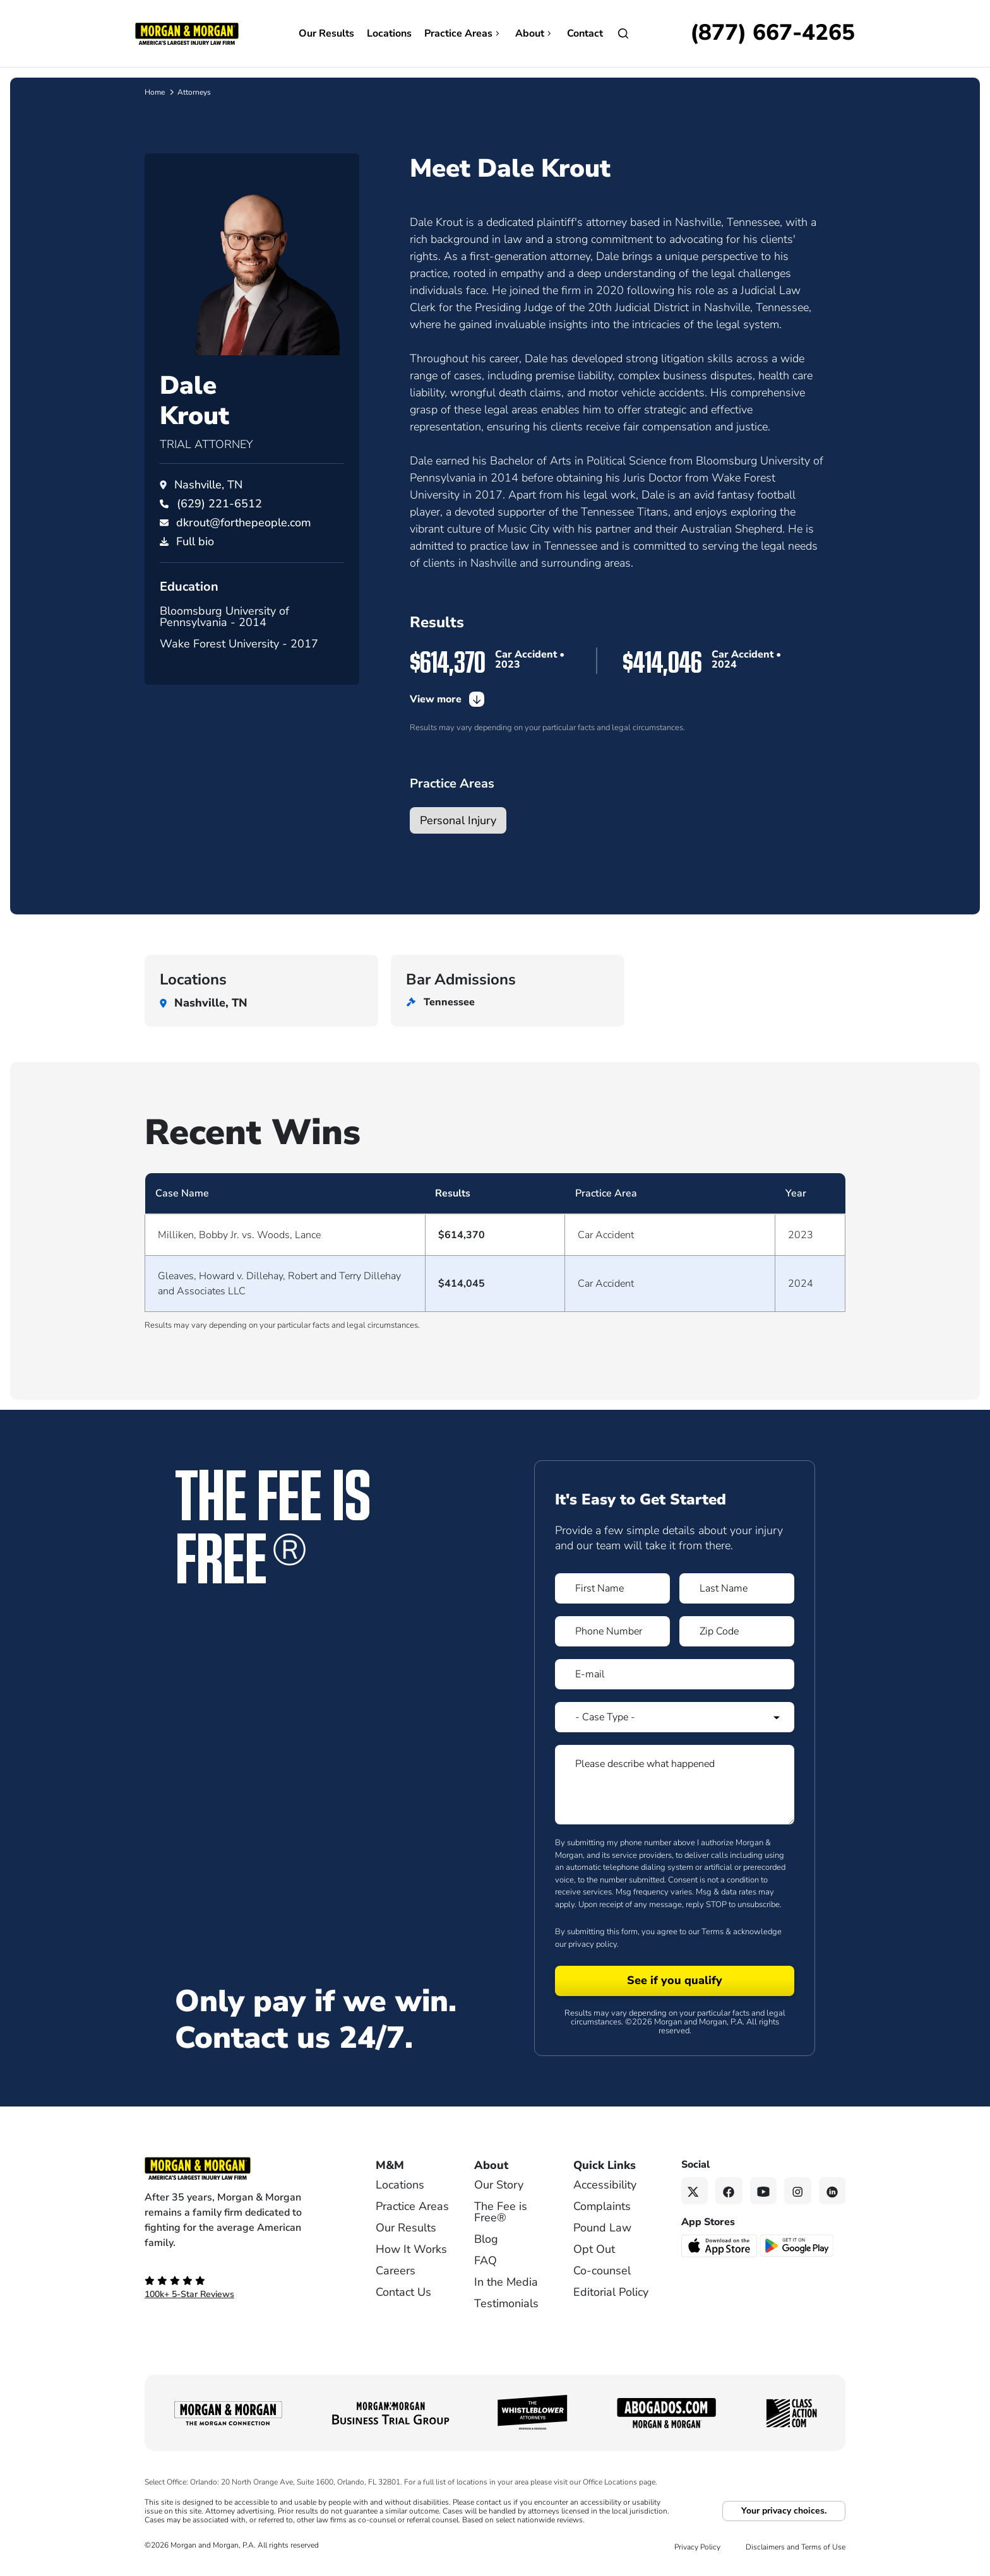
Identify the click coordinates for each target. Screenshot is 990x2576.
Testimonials (506, 2303)
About (534, 33)
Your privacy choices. (783, 2511)
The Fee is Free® (500, 2212)
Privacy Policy (697, 2547)
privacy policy (592, 1944)
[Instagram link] (797, 2190)
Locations (389, 33)
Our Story (498, 2184)
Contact (585, 33)
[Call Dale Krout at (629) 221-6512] (219, 503)
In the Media (506, 2282)
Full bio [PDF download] (195, 541)
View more (447, 699)
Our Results (326, 33)
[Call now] (772, 33)
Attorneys (194, 92)
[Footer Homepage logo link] (239, 2168)
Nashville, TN (208, 484)
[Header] (187, 33)
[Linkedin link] (832, 2190)
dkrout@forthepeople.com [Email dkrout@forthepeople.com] (243, 522)
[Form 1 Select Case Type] (674, 1717)
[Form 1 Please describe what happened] (674, 1784)
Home (155, 92)
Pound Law (602, 2227)
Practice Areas (463, 33)
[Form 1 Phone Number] (612, 1631)
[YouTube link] (763, 2190)
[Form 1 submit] (674, 1981)
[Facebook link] (729, 2190)
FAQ (485, 2260)
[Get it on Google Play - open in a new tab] (798, 2245)
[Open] (623, 33)
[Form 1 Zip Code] (736, 1631)
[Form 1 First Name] (612, 1588)
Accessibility (604, 2184)
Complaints (602, 2206)
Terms (712, 1931)
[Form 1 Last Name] (736, 1588)
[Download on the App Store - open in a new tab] (720, 2245)
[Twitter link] (695, 2190)
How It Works (411, 2249)
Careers (395, 2270)
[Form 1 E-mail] (674, 1674)
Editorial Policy (610, 2292)
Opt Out (594, 2249)
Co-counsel (602, 2270)
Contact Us (403, 2292)
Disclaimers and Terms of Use (795, 2547)
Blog (486, 2239)
